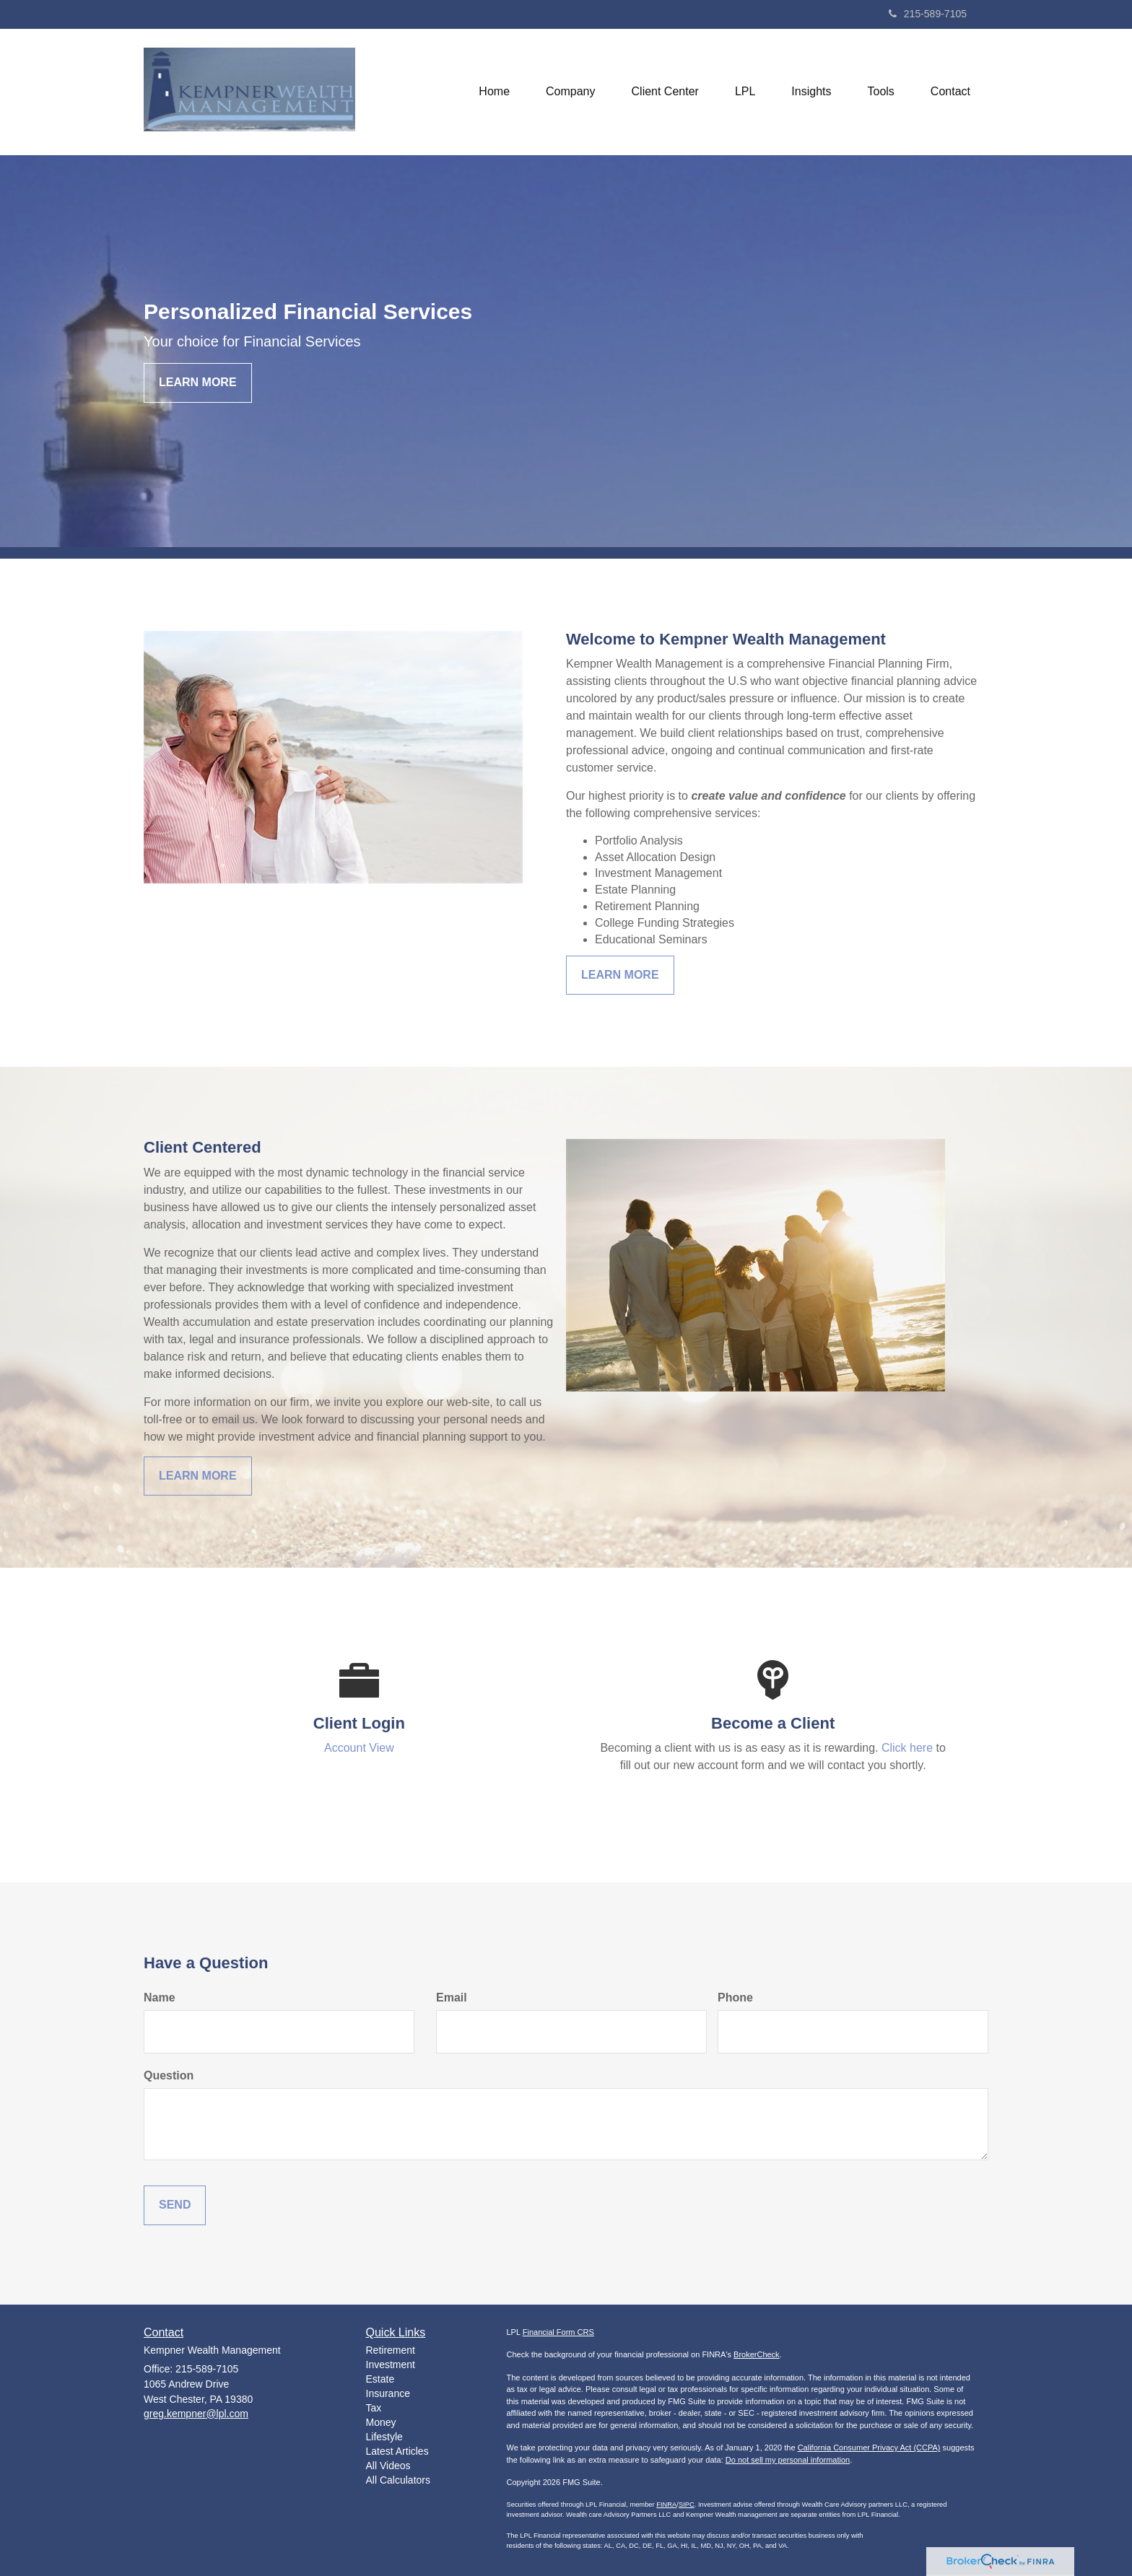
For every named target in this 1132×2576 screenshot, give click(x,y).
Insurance (388, 2393)
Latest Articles (397, 2451)
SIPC (687, 2504)
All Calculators (398, 2480)
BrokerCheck (756, 2354)
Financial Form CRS (558, 2332)
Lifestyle (384, 2436)
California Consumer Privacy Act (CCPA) (869, 2447)
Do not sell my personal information (788, 2459)
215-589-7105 (928, 13)
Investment (390, 2364)
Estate (380, 2379)
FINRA (666, 2504)
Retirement (390, 2350)
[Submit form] (175, 2205)
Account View (359, 1748)
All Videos (388, 2465)
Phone (735, 1997)
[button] (570, 91)
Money (381, 2422)
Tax (374, 2408)
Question (168, 2075)
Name (159, 1997)
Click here (907, 1748)
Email (451, 1997)
